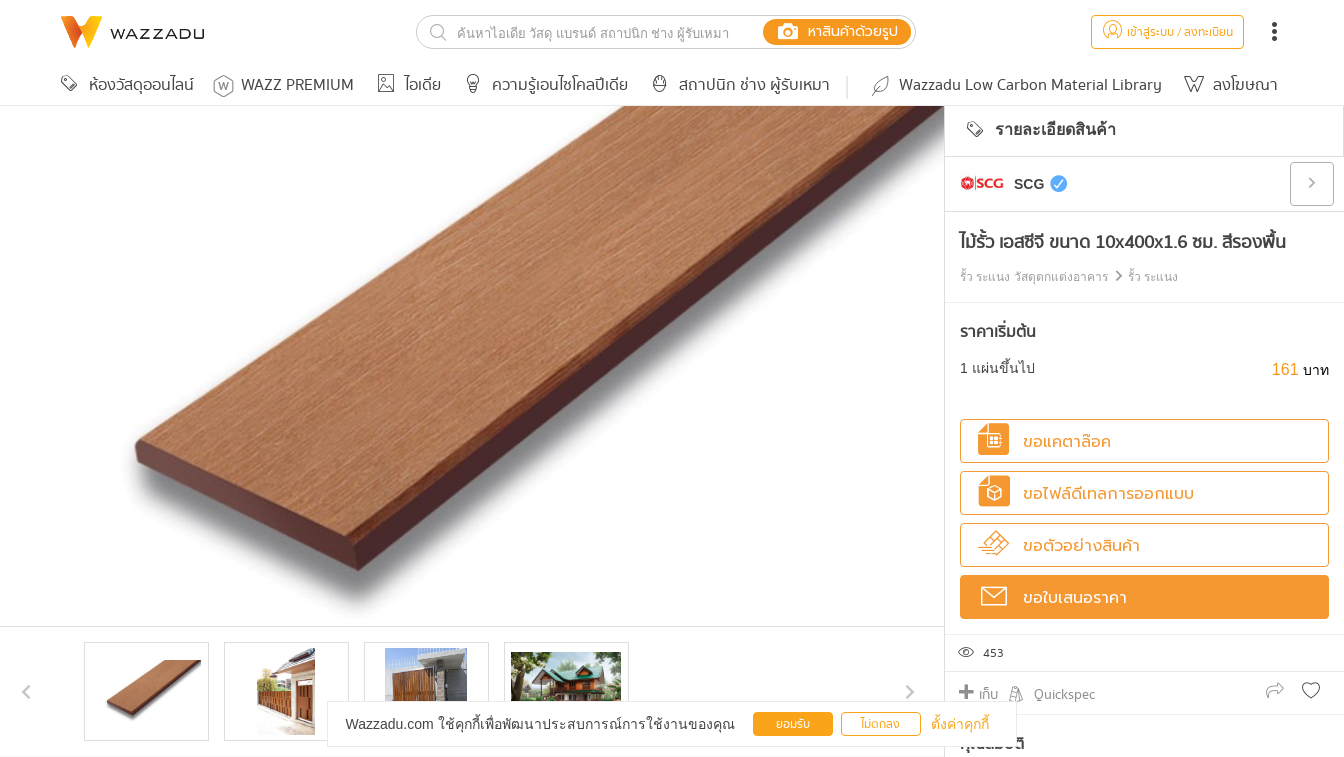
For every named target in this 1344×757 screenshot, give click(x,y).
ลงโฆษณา (1228, 85)
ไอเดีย (405, 85)
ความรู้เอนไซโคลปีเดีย (542, 85)
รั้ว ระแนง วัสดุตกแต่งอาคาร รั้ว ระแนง (1069, 277)
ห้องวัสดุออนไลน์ (124, 85)
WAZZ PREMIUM (283, 85)
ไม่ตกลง (880, 724)
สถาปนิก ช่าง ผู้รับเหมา (737, 85)
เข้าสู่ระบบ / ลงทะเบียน (1167, 32)
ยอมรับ (793, 724)
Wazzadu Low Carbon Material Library (1015, 85)
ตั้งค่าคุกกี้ (960, 724)
